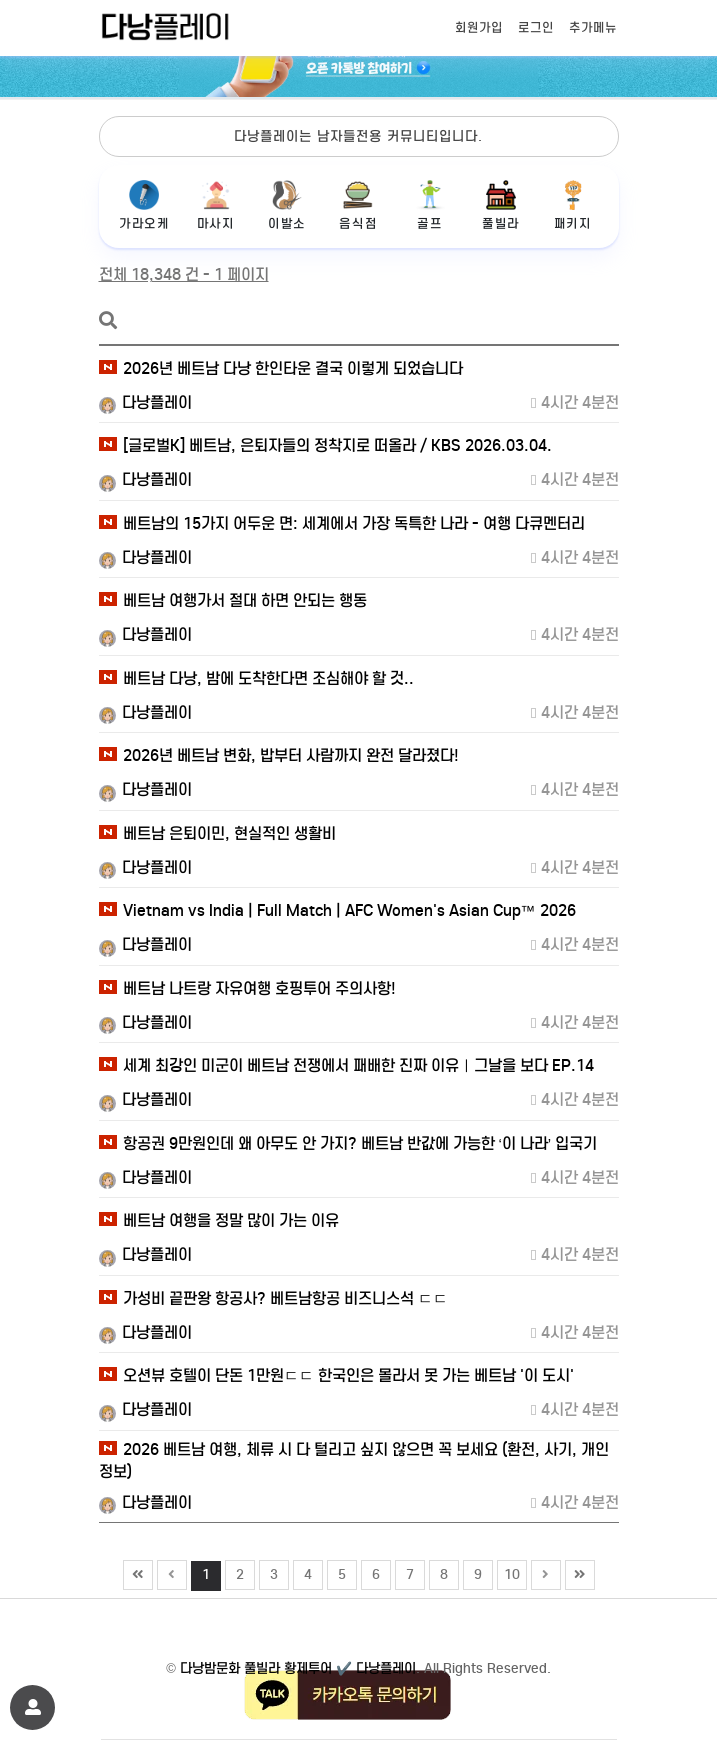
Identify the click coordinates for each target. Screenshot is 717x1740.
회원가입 (479, 27)
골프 (429, 205)
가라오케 (144, 205)
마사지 (215, 205)
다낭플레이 (145, 402)
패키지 (572, 205)
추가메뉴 (593, 27)
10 (509, 1572)
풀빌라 (500, 205)
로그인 (536, 27)
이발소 (286, 205)
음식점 (358, 205)
